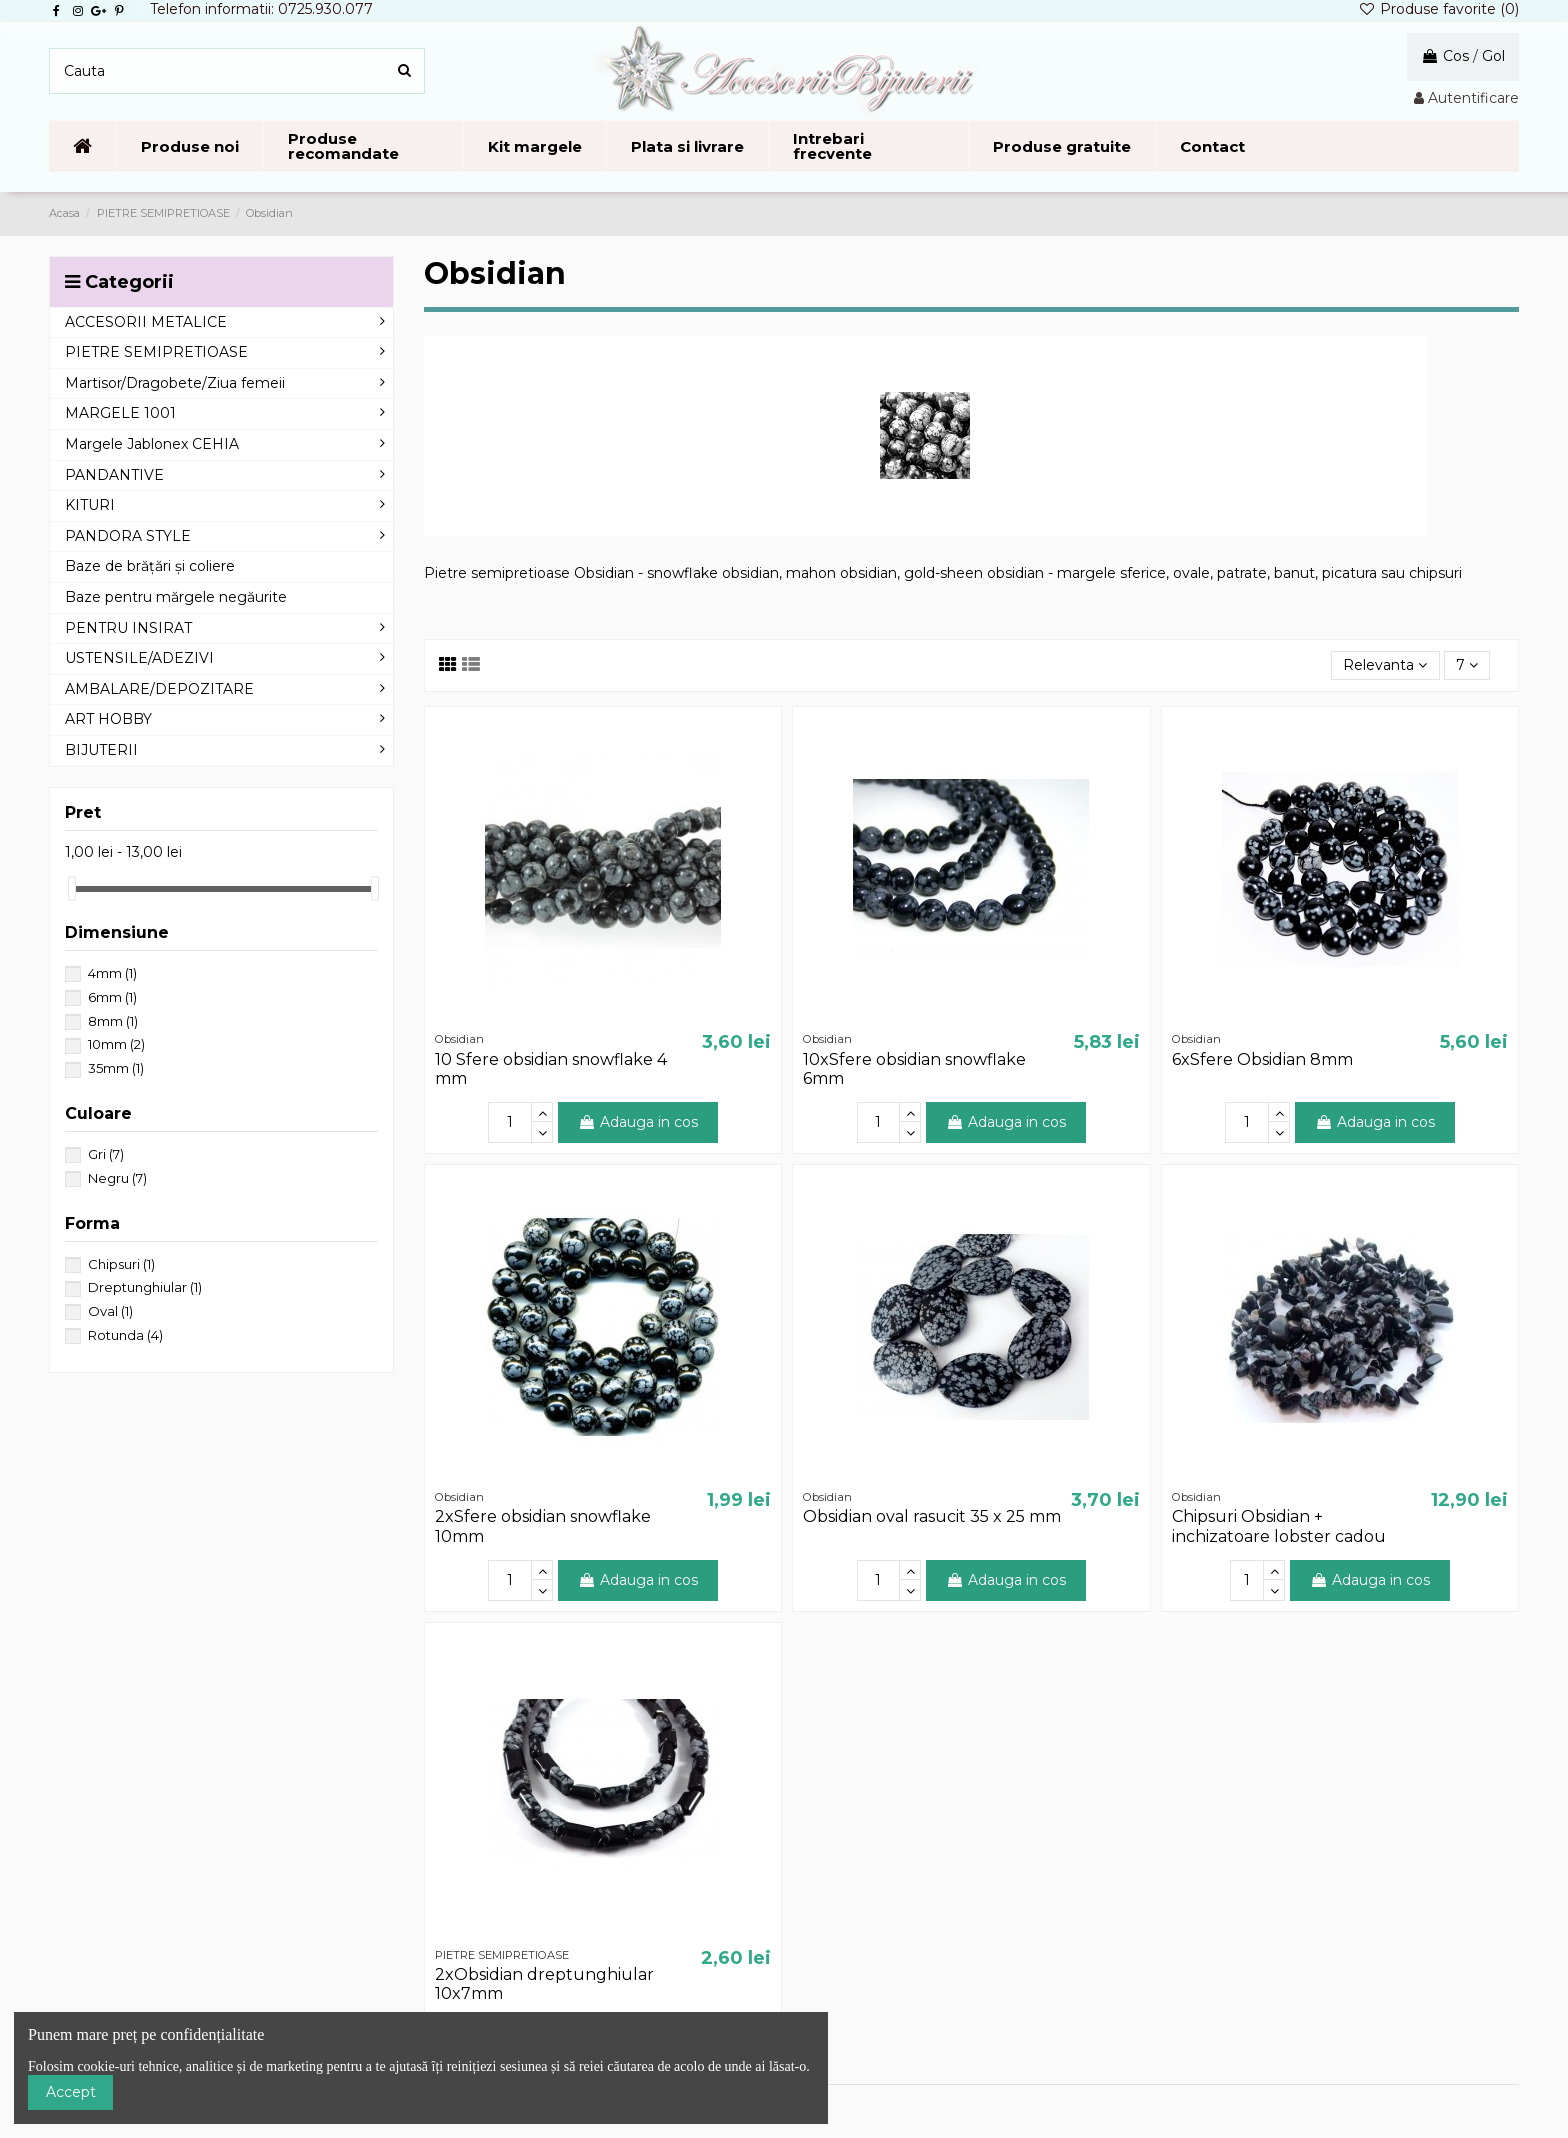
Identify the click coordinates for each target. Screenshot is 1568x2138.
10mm (116, 1044)
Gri (106, 1154)
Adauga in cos (638, 1122)
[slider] (72, 888)
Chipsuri (121, 1264)
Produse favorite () (1438, 9)
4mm (112, 973)
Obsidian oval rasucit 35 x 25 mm (932, 1516)
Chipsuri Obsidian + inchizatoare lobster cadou (1279, 1526)
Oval (110, 1311)
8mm (113, 1021)
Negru (117, 1178)
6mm (112, 997)
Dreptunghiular (145, 1287)
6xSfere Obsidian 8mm (1262, 1059)
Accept (71, 2092)
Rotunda (125, 1335)
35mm (116, 1068)
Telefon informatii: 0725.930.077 (261, 9)
